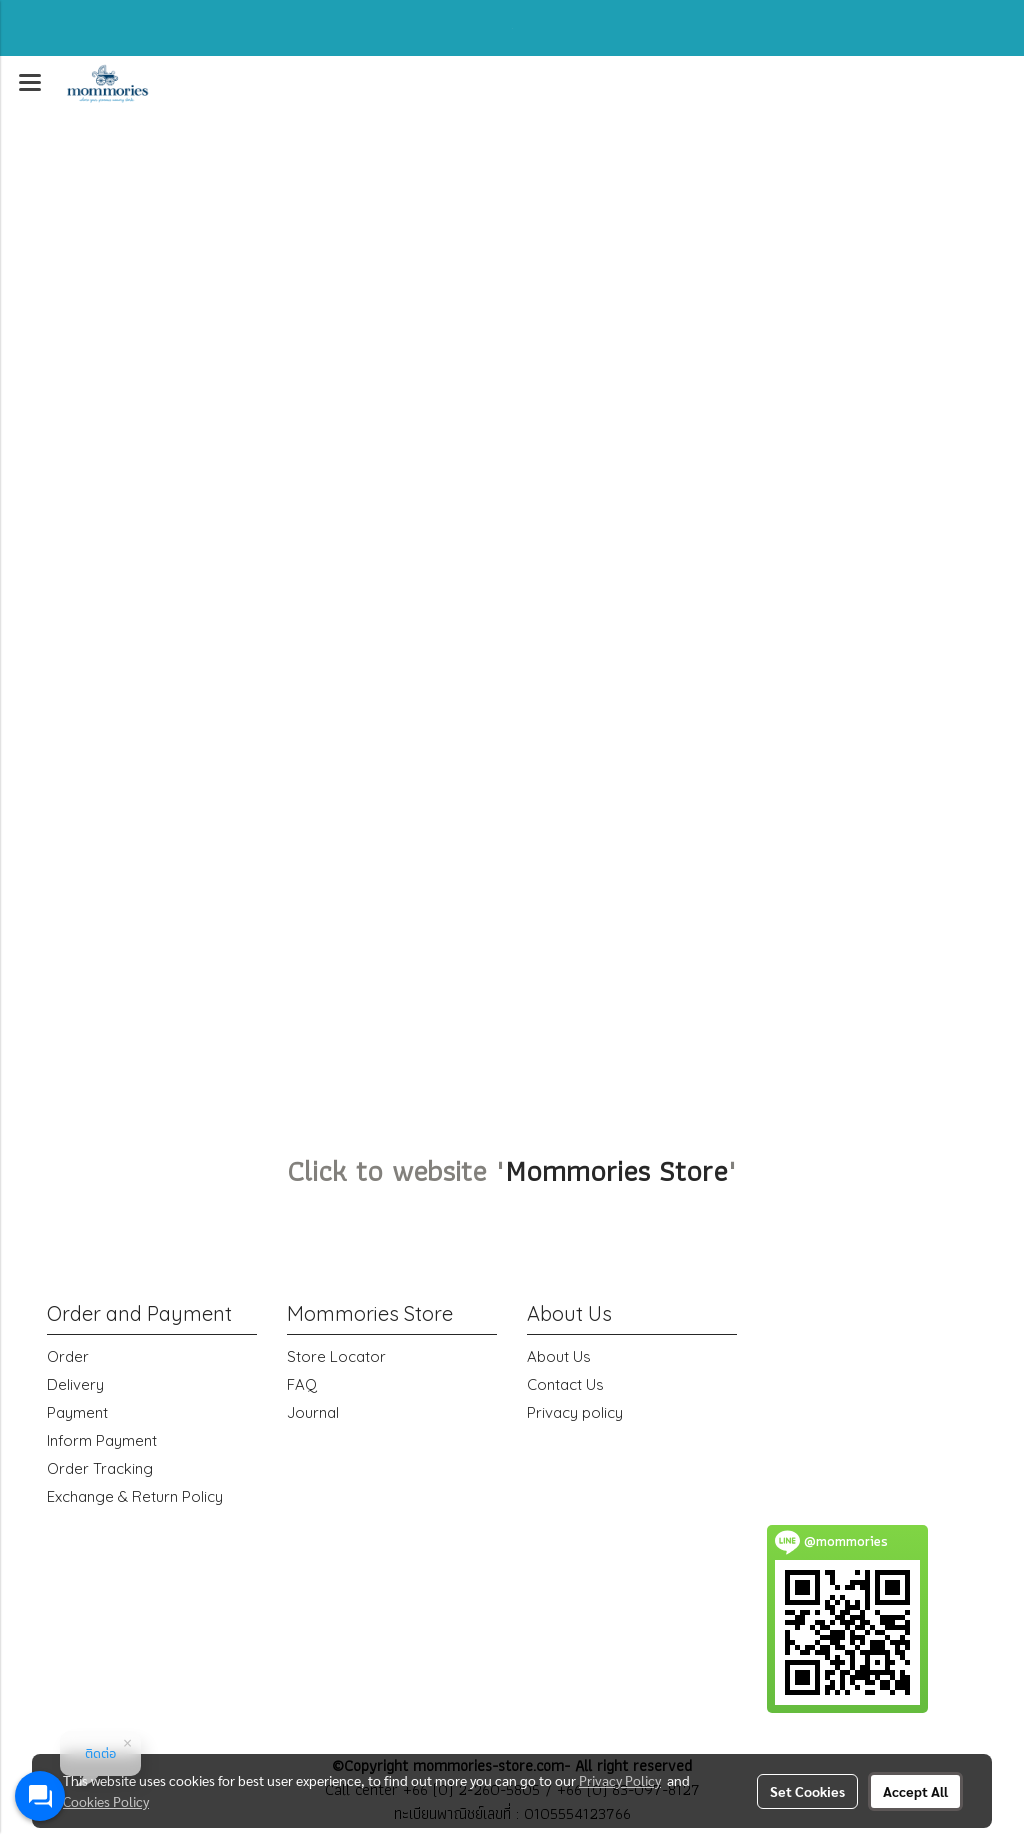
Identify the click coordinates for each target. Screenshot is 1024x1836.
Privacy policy (575, 1412)
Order (68, 1356)
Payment (77, 1412)
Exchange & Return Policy (135, 1496)
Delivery (75, 1384)
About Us (559, 1356)
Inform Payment (102, 1440)
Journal (313, 1412)
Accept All (915, 1791)
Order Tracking (100, 1468)
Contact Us (565, 1384)
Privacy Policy (620, 1780)
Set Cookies (807, 1791)
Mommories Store (616, 1170)
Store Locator (336, 1356)
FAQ (302, 1384)
